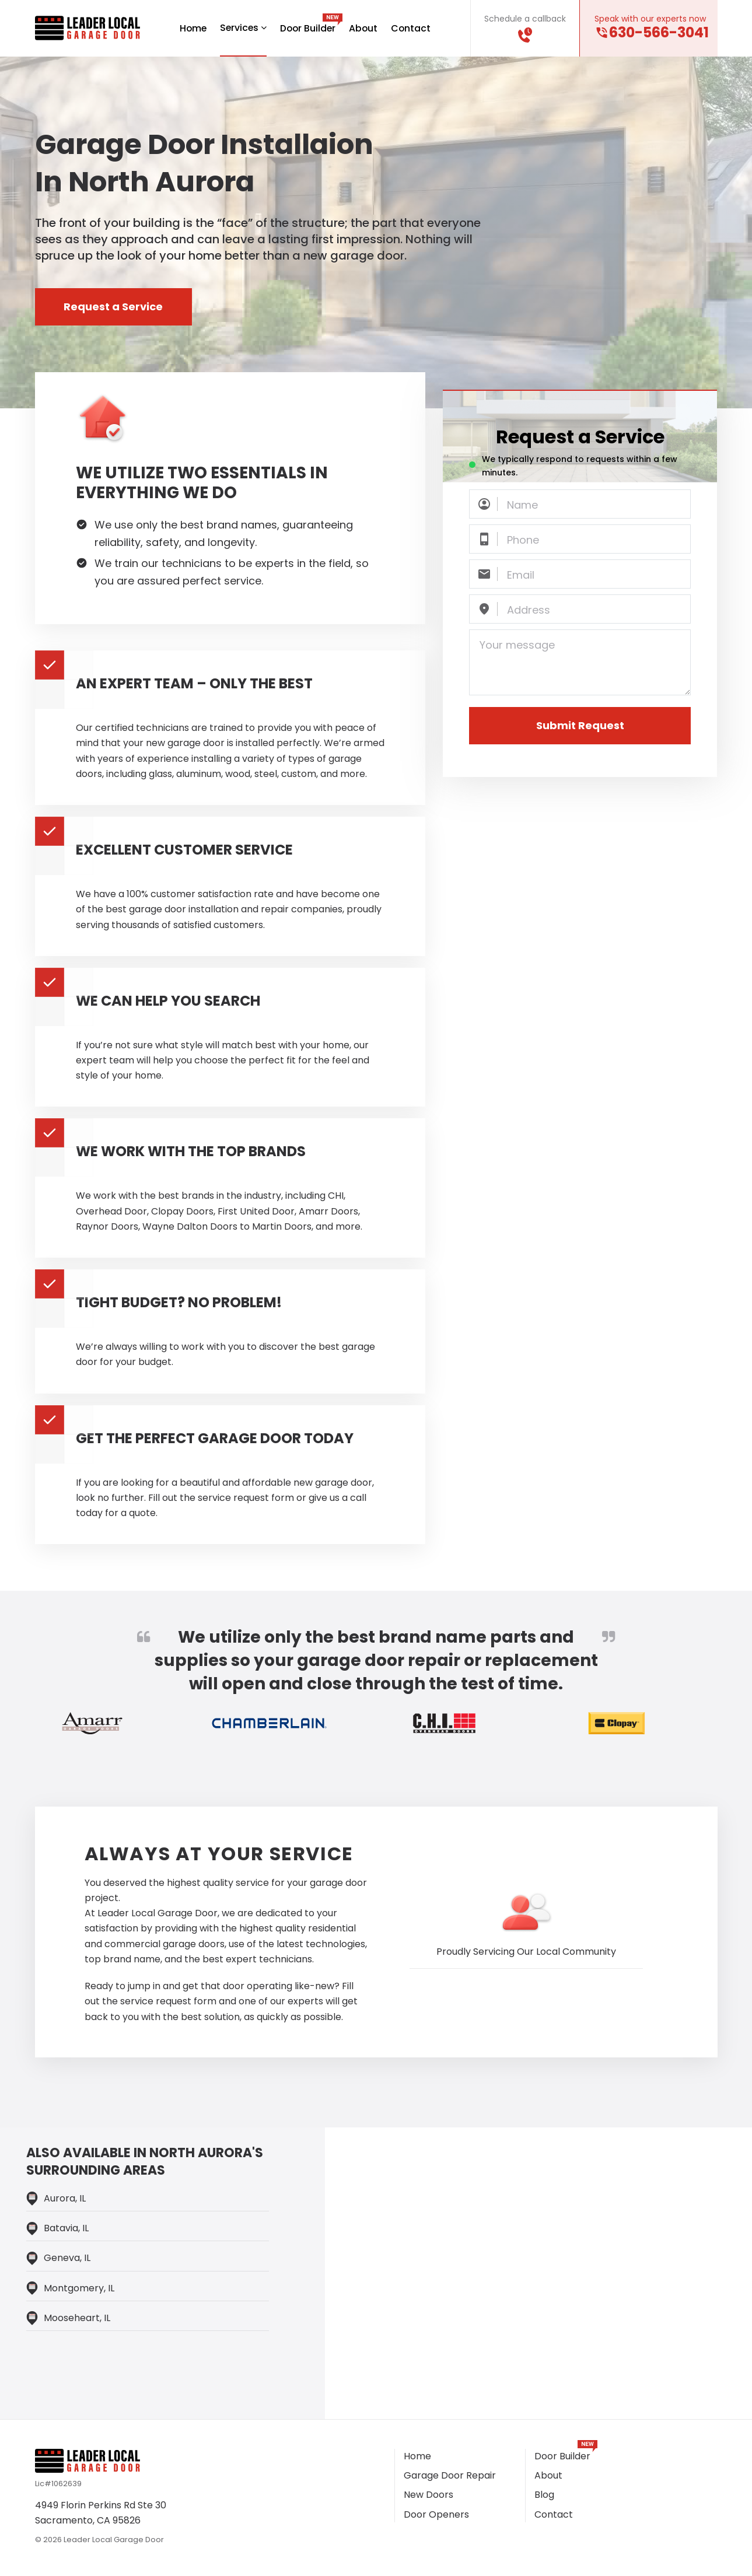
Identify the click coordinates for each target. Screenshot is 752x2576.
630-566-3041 (659, 32)
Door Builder (308, 28)
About (364, 28)
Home (191, 28)
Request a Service (113, 307)
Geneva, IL (67, 2258)
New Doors (428, 2495)
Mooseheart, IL (77, 2318)
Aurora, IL (65, 2199)
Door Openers (436, 2514)
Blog (544, 2495)
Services (242, 27)
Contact (413, 28)
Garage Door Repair (450, 2476)
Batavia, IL (66, 2228)
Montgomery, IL (79, 2288)
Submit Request (580, 726)
